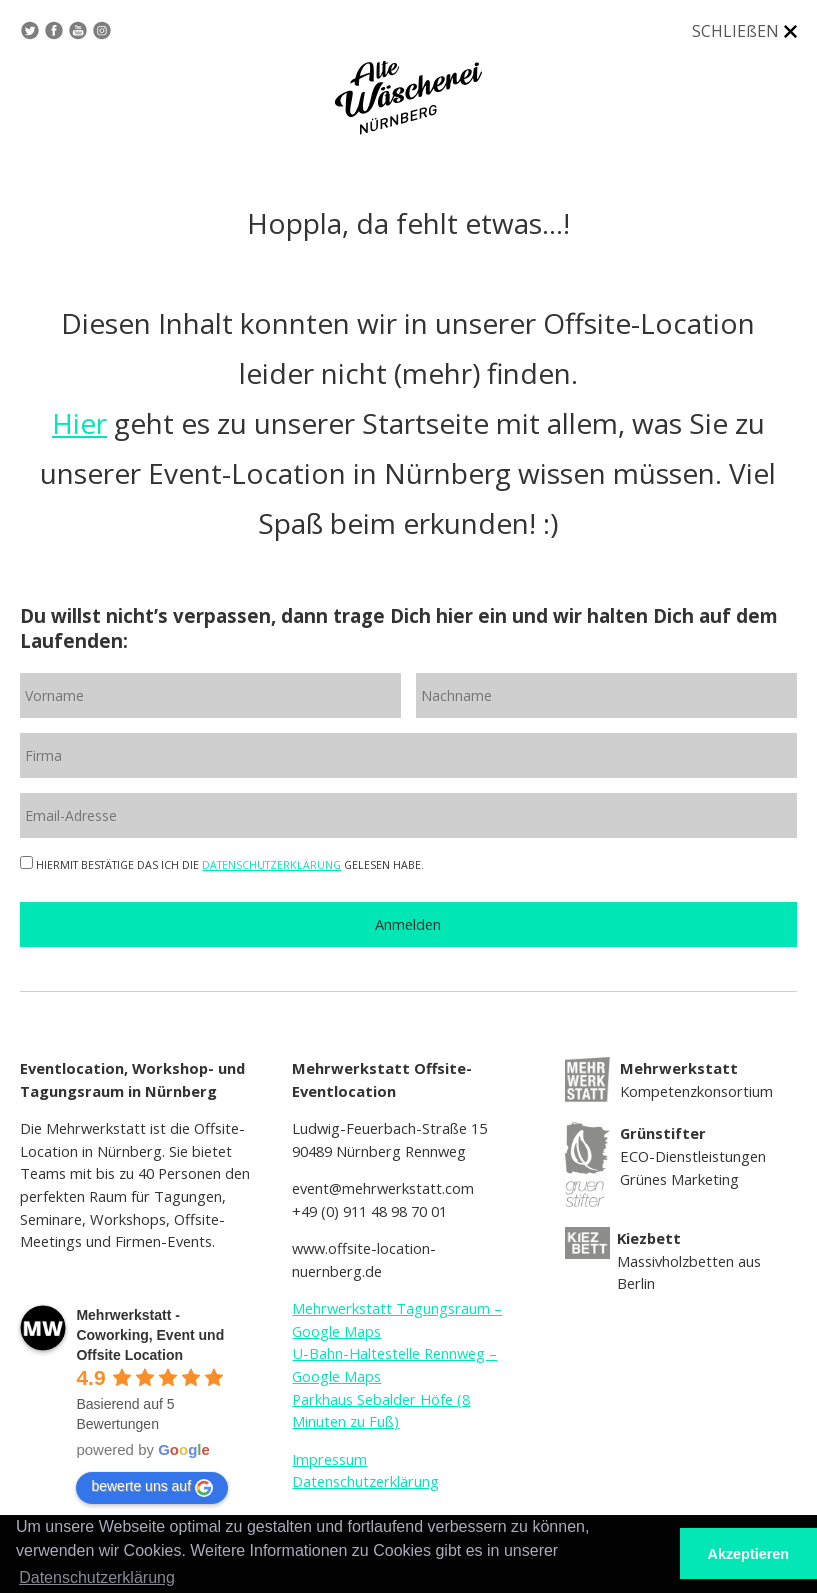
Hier (79, 423)
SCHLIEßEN (735, 31)
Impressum (329, 1459)
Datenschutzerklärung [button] (97, 1577)
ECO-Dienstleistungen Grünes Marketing (693, 1155)
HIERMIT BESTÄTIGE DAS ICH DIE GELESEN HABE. (222, 865)
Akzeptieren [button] (749, 1554)
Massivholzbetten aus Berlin (689, 1260)
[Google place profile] (150, 1335)
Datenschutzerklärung (365, 1481)
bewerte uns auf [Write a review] (152, 1487)
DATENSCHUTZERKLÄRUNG (271, 865)
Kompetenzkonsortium (696, 1079)
